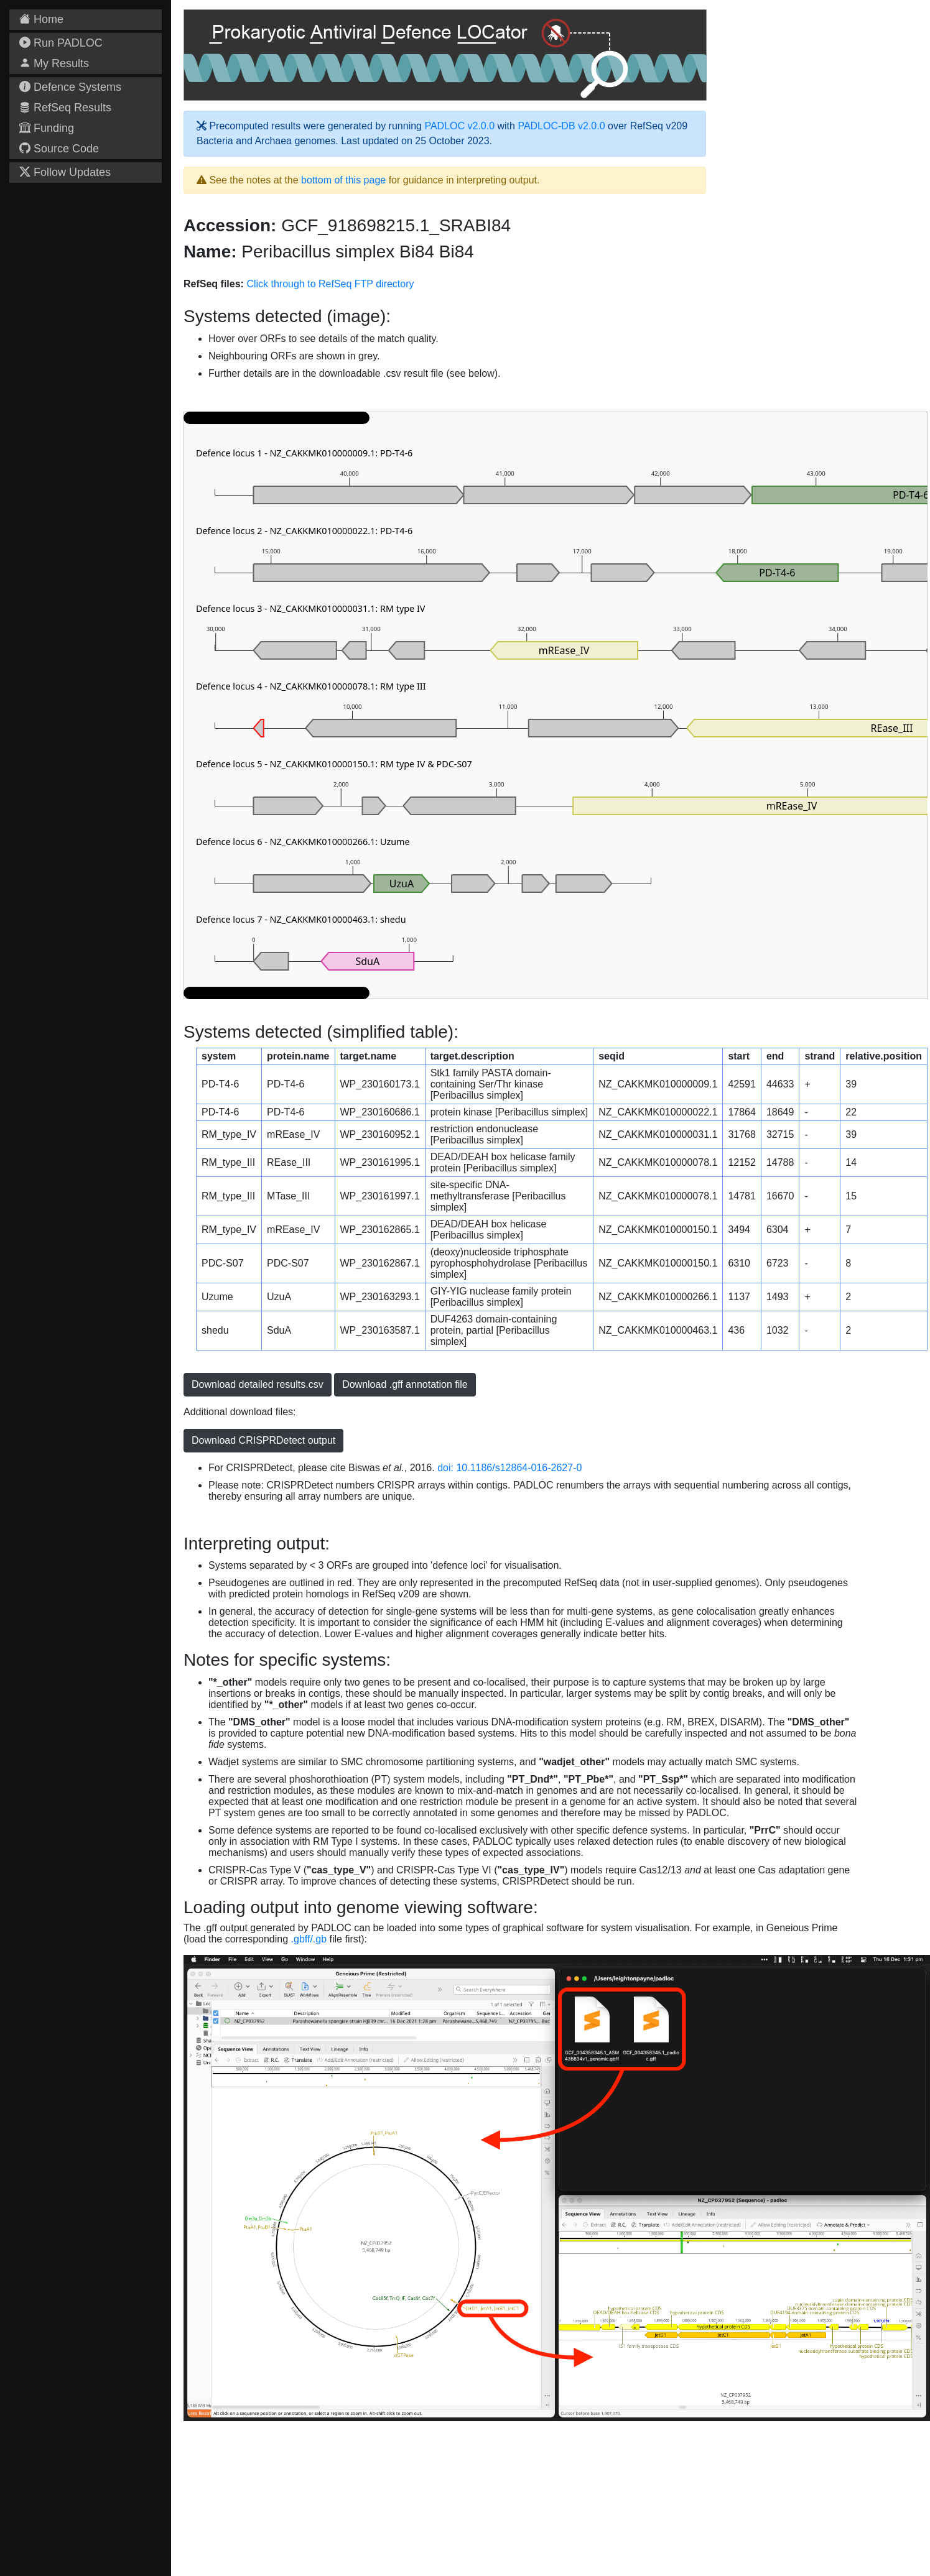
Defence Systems (70, 87)
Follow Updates (65, 172)
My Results (54, 63)
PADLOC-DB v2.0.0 (561, 126)
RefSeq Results (65, 107)
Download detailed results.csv (257, 1384)
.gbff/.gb (309, 1939)
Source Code (59, 148)
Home (41, 19)
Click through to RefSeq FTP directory (330, 284)
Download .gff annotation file (405, 1384)
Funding (46, 128)
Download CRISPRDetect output (263, 1440)
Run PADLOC (61, 43)
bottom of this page (343, 180)
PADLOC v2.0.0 (459, 126)
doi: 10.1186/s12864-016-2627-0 (509, 1467)
